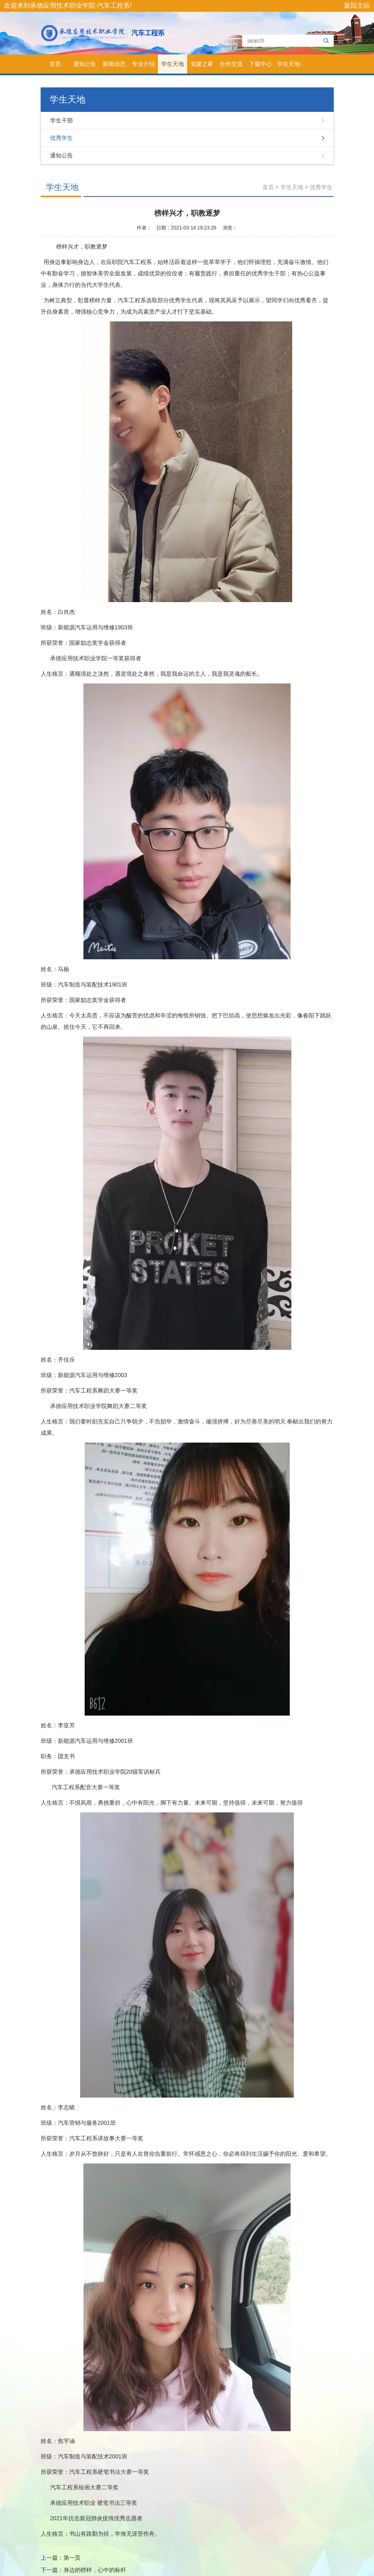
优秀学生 (61, 138)
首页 (55, 64)
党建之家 (201, 64)
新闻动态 (114, 64)
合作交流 (231, 64)
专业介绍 (143, 64)
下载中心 (260, 64)
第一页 (72, 2557)
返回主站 (357, 5)
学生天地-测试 (289, 67)
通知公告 (84, 64)
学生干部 (61, 120)
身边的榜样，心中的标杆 (94, 2570)
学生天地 (172, 64)
